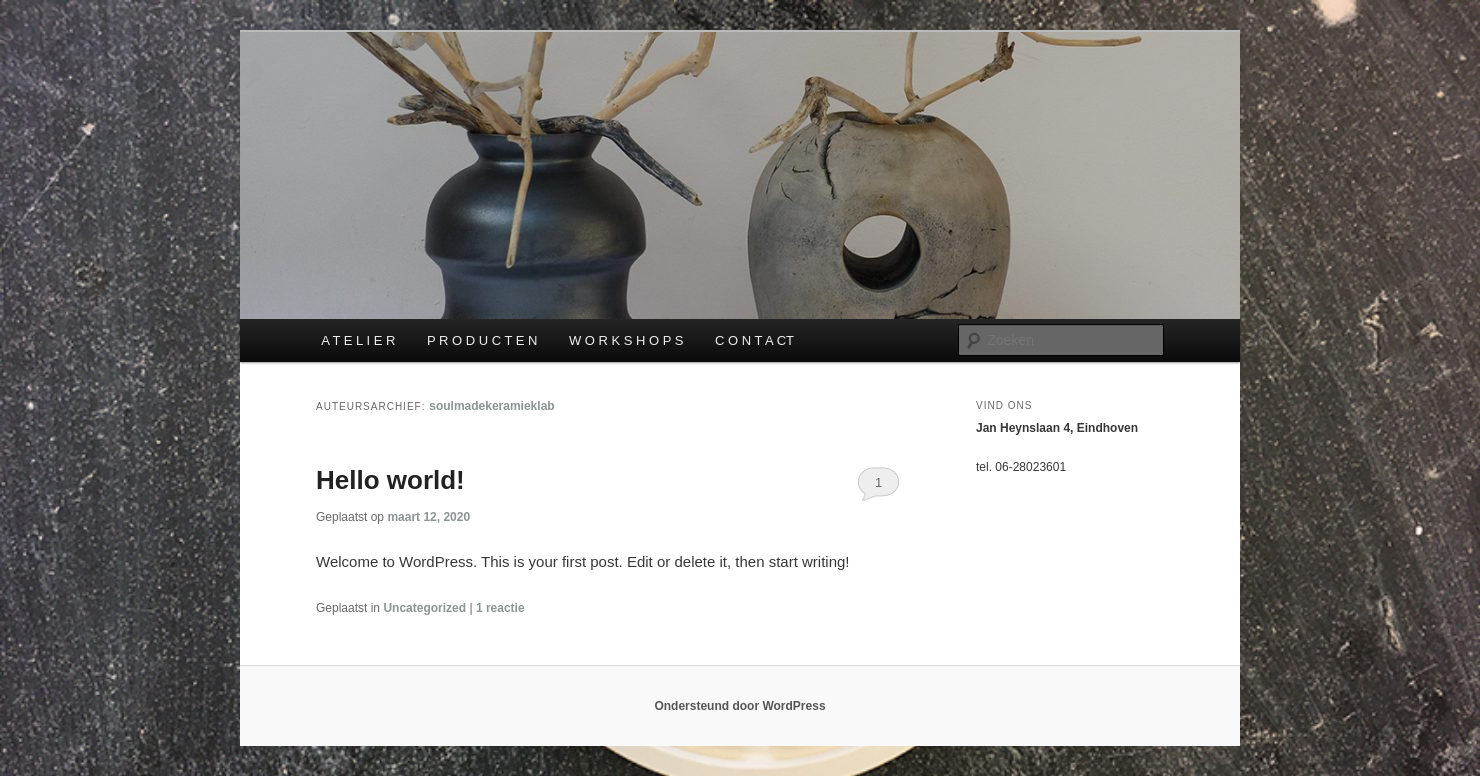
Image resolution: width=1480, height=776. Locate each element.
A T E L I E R (358, 340)
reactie (500, 608)
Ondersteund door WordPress (739, 706)
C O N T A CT (754, 340)
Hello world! (390, 480)
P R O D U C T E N (482, 340)
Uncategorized (424, 608)
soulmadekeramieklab (491, 406)
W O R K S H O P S (626, 340)
